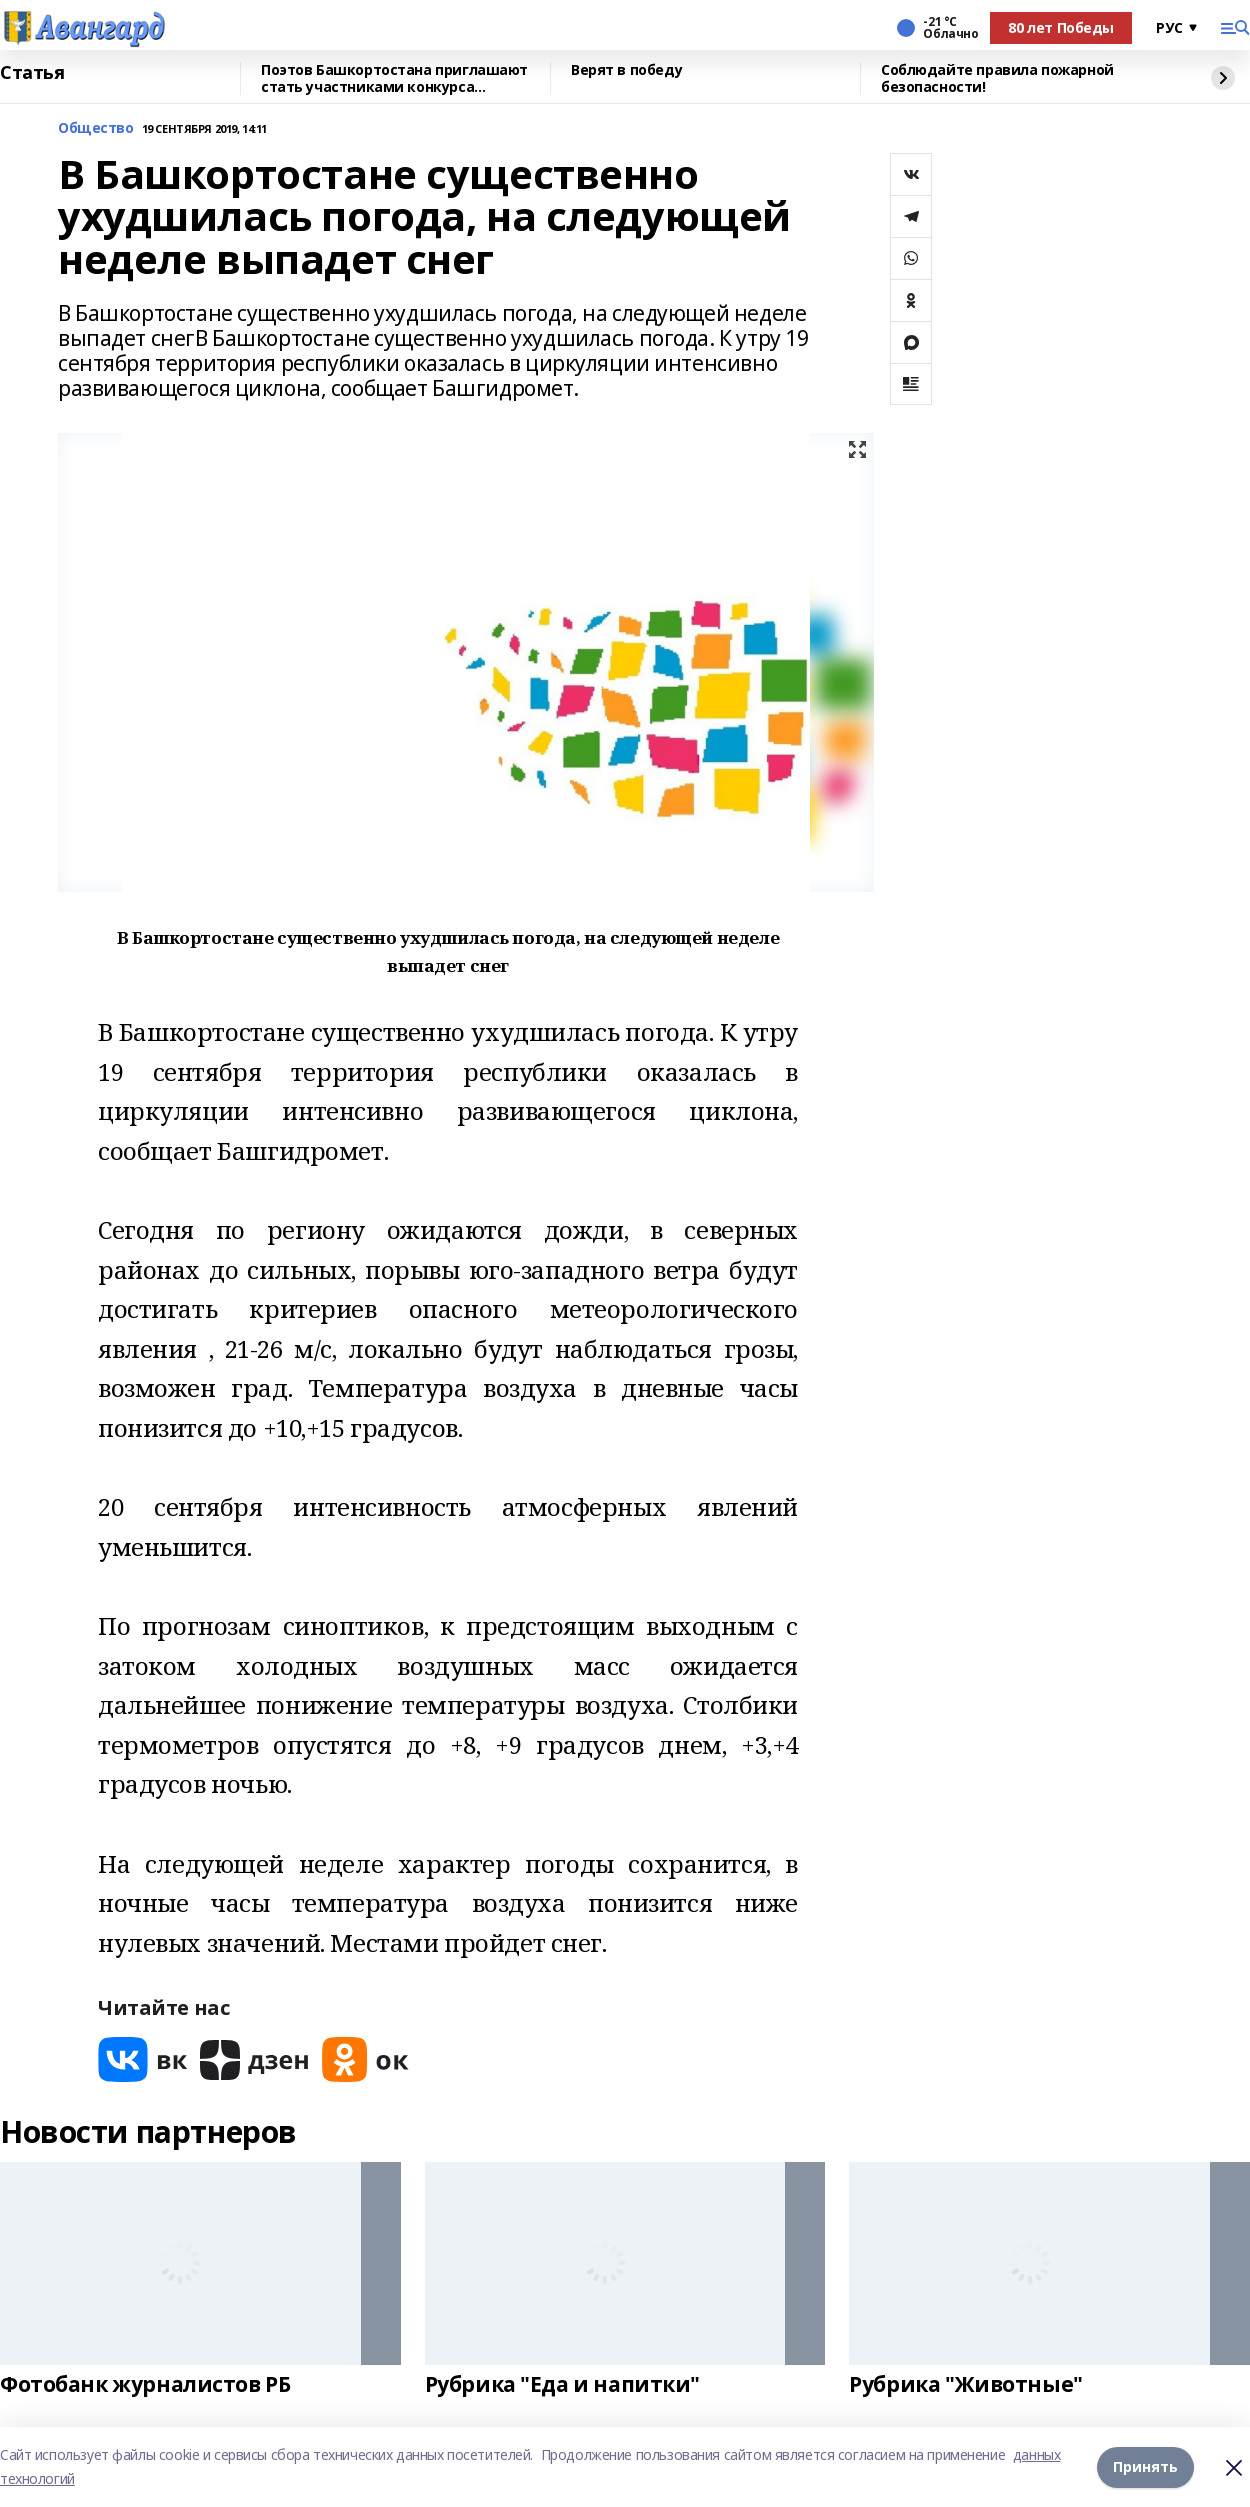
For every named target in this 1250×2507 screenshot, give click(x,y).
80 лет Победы (1061, 27)
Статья (32, 73)
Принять (1145, 2466)
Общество (96, 128)
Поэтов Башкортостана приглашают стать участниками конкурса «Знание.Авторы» (394, 78)
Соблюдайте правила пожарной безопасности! (997, 78)
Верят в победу (626, 70)
